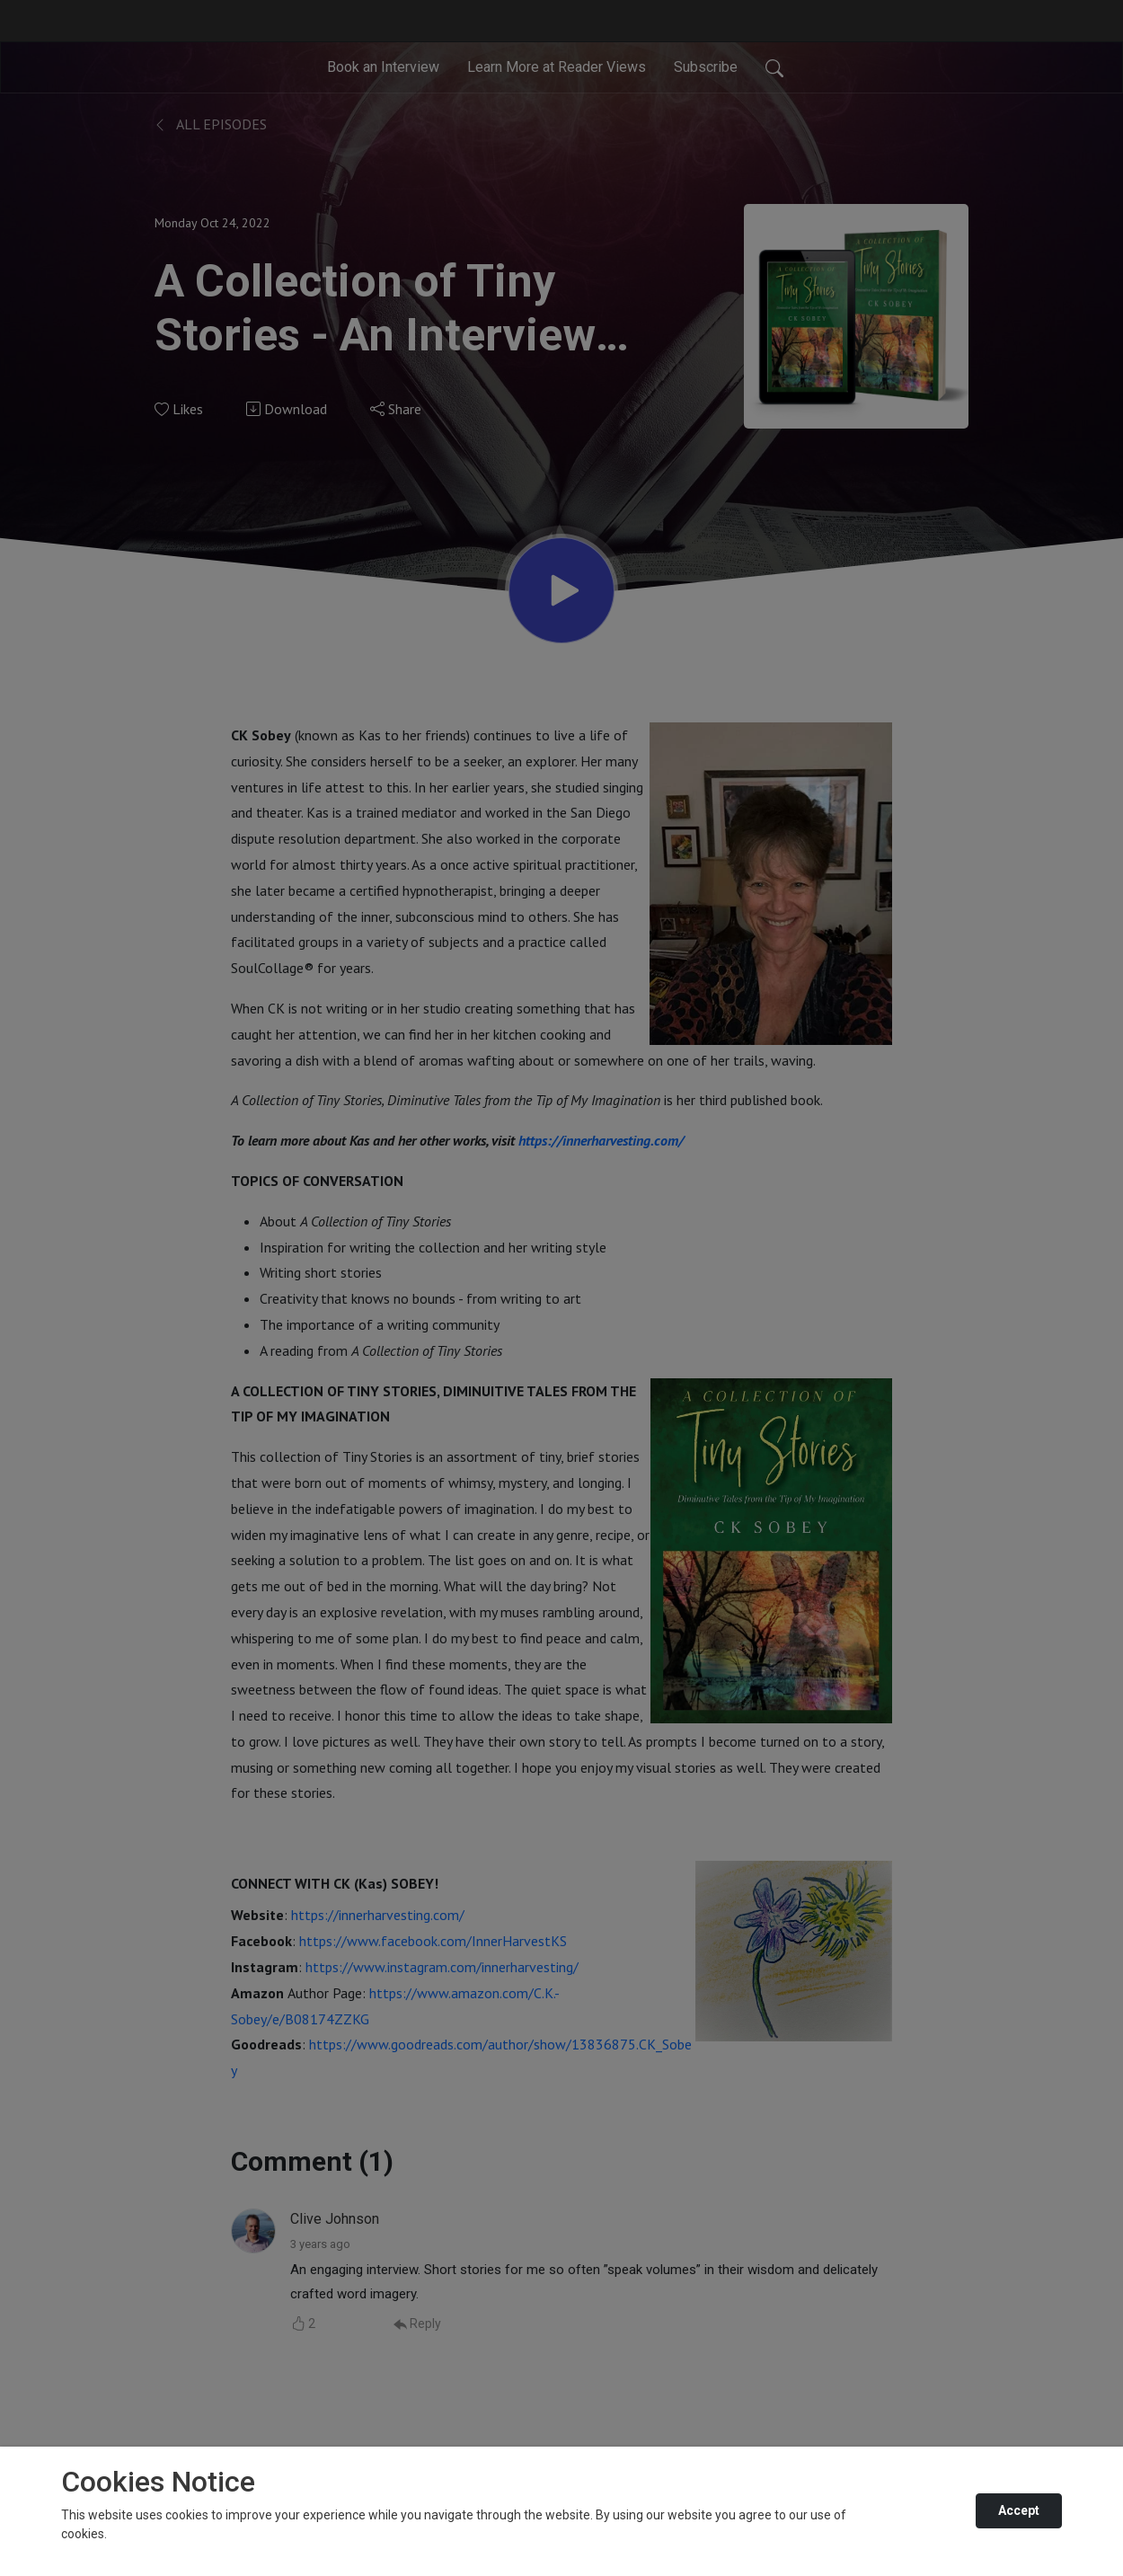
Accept (1018, 2510)
